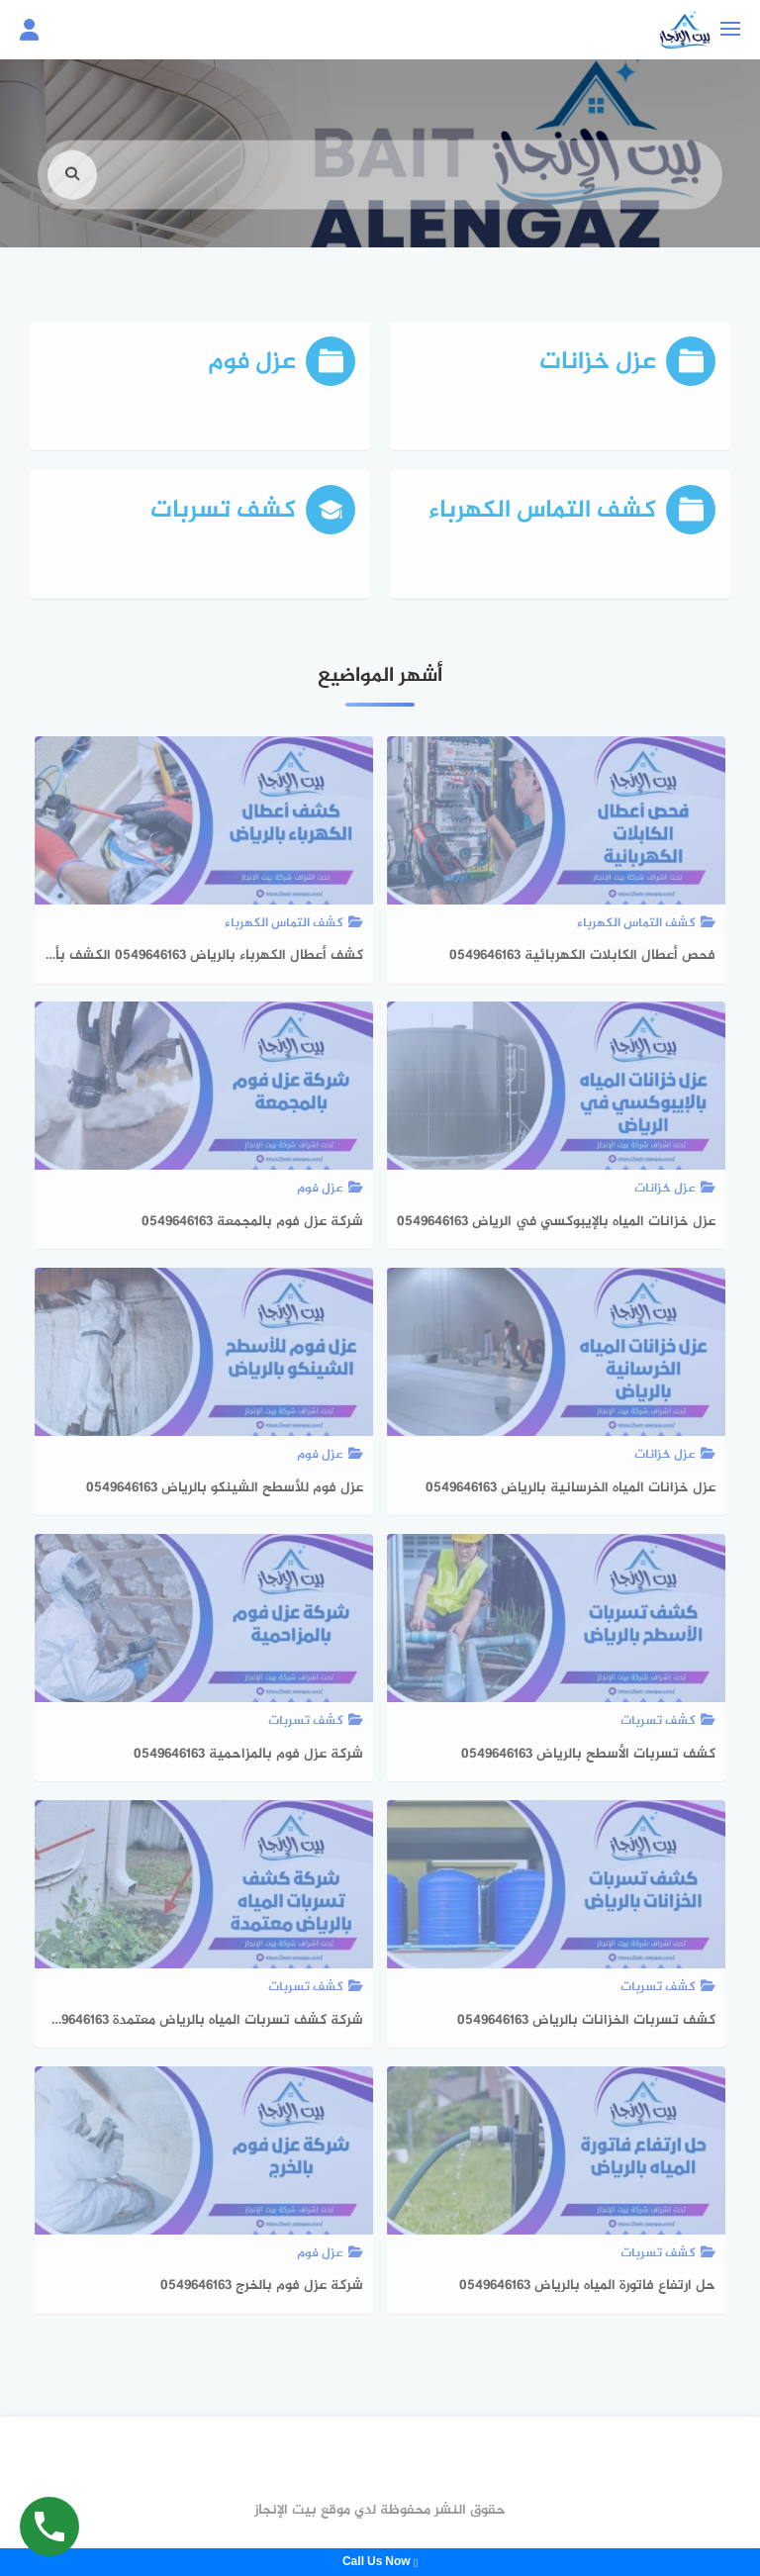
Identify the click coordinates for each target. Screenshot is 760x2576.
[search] (72, 193)
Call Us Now (380, 2562)
